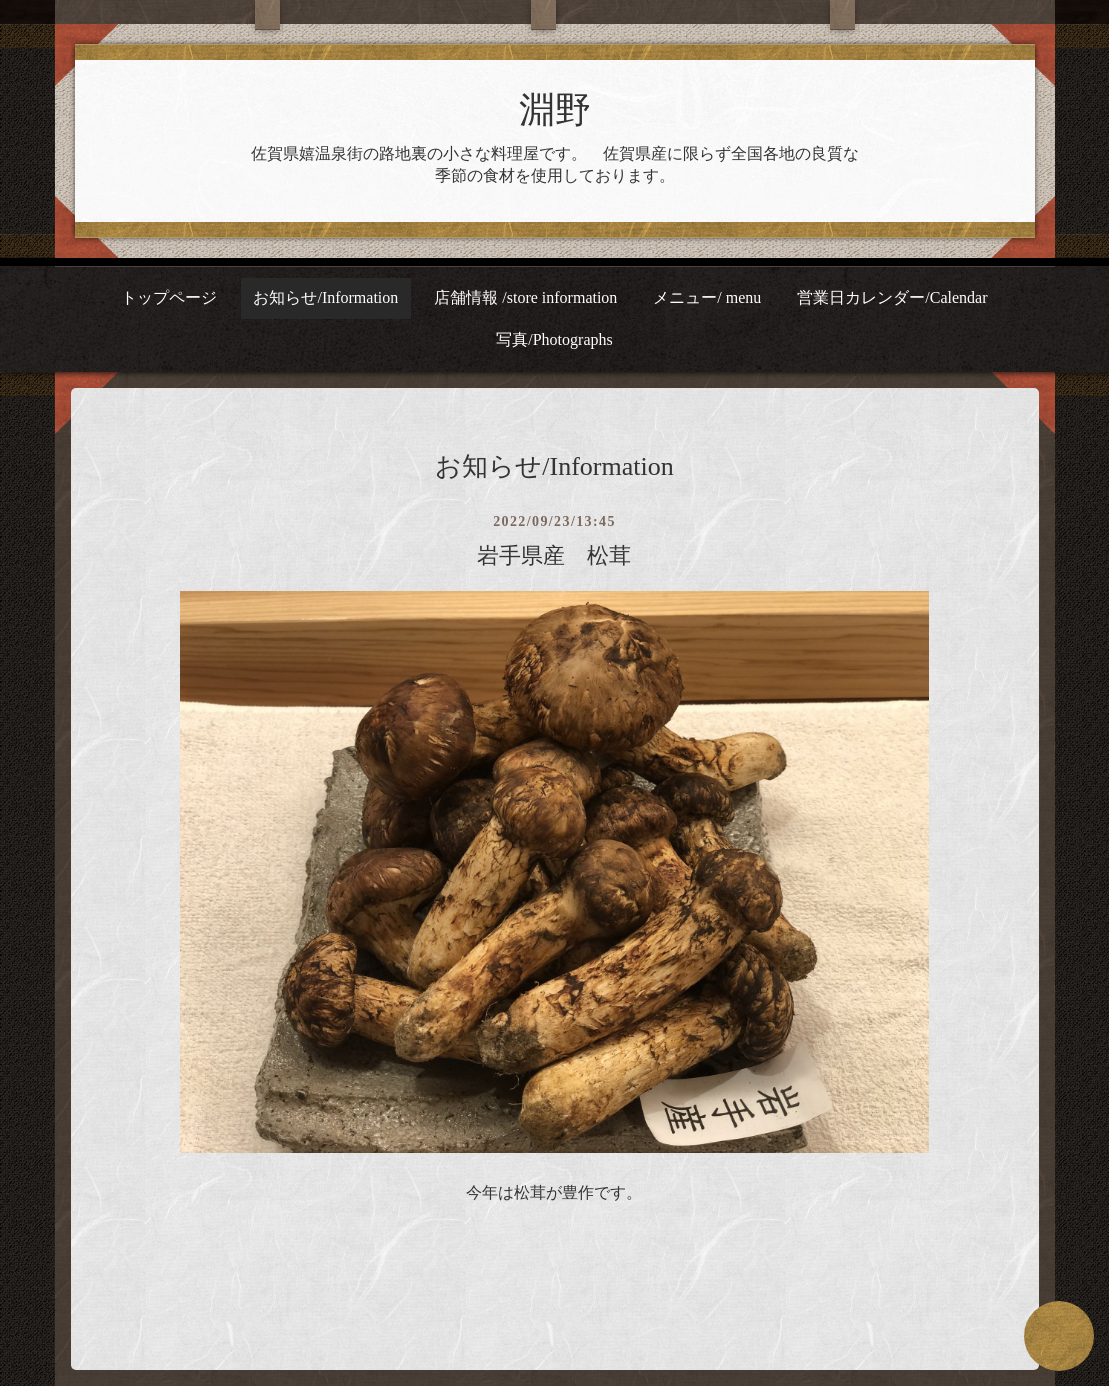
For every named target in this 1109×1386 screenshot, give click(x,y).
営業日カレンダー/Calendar (892, 297)
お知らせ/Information (325, 297)
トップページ (169, 297)
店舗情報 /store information (525, 297)
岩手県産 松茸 (554, 555)
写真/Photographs (554, 339)
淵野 (555, 110)
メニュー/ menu (707, 297)
